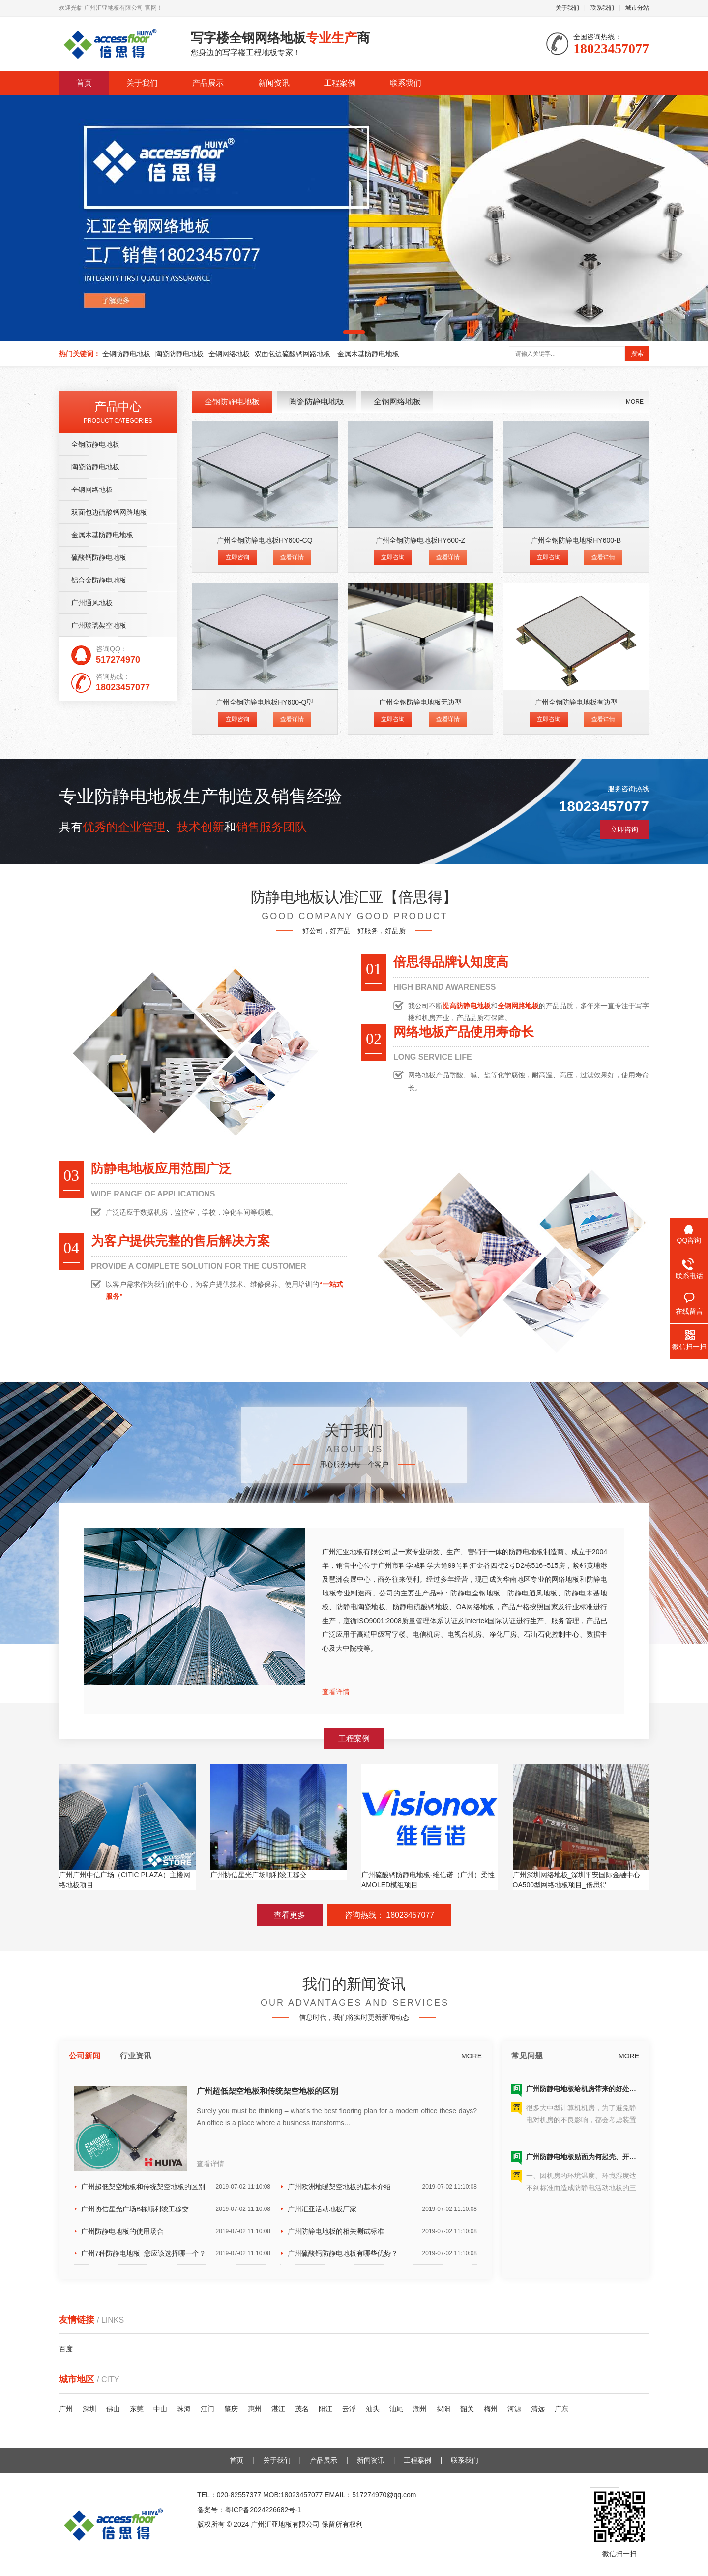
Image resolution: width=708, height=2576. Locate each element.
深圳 (89, 2409)
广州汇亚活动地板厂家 (382, 2209)
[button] (354, 332)
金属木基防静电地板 (368, 354)
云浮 (349, 2409)
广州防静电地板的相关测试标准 (382, 2231)
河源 (514, 2409)
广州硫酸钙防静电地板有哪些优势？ (382, 2253)
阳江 (325, 2409)
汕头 (373, 2409)
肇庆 (231, 2409)
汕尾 (396, 2409)
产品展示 (208, 83)
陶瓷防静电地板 (179, 354)
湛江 (278, 2409)
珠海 (184, 2409)
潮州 (420, 2409)
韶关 (467, 2409)
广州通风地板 (92, 603)
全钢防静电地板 (126, 354)
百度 (66, 2349)
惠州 (255, 2409)
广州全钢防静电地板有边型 (576, 702)
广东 (561, 2409)
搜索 (637, 353)
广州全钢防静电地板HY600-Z (420, 540)
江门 (207, 2409)
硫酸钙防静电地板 (98, 557)
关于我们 (567, 7)
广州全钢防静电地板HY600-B (576, 540)
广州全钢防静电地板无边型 (420, 702)
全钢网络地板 (229, 354)
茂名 (302, 2409)
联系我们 (602, 7)
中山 (160, 2409)
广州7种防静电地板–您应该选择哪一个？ (175, 2253)
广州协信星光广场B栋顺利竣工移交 (175, 2209)
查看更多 (289, 1915)
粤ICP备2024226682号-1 (263, 2510)
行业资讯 (135, 2056)
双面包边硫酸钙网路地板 (293, 354)
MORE (635, 402)
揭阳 (443, 2409)
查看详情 (292, 557)
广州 (66, 2409)
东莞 (137, 2409)
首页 (84, 83)
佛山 (113, 2409)
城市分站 (637, 7)
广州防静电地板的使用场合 (175, 2231)
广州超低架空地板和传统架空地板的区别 (267, 2091)
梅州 (491, 2409)
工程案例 (339, 83)
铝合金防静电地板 (98, 580)
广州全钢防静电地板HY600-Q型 (264, 702)
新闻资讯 (274, 83)
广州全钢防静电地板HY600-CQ (264, 540)
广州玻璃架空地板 (98, 625)
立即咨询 (237, 557)
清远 (538, 2409)
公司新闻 (84, 2056)
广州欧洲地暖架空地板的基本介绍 (382, 2187)
